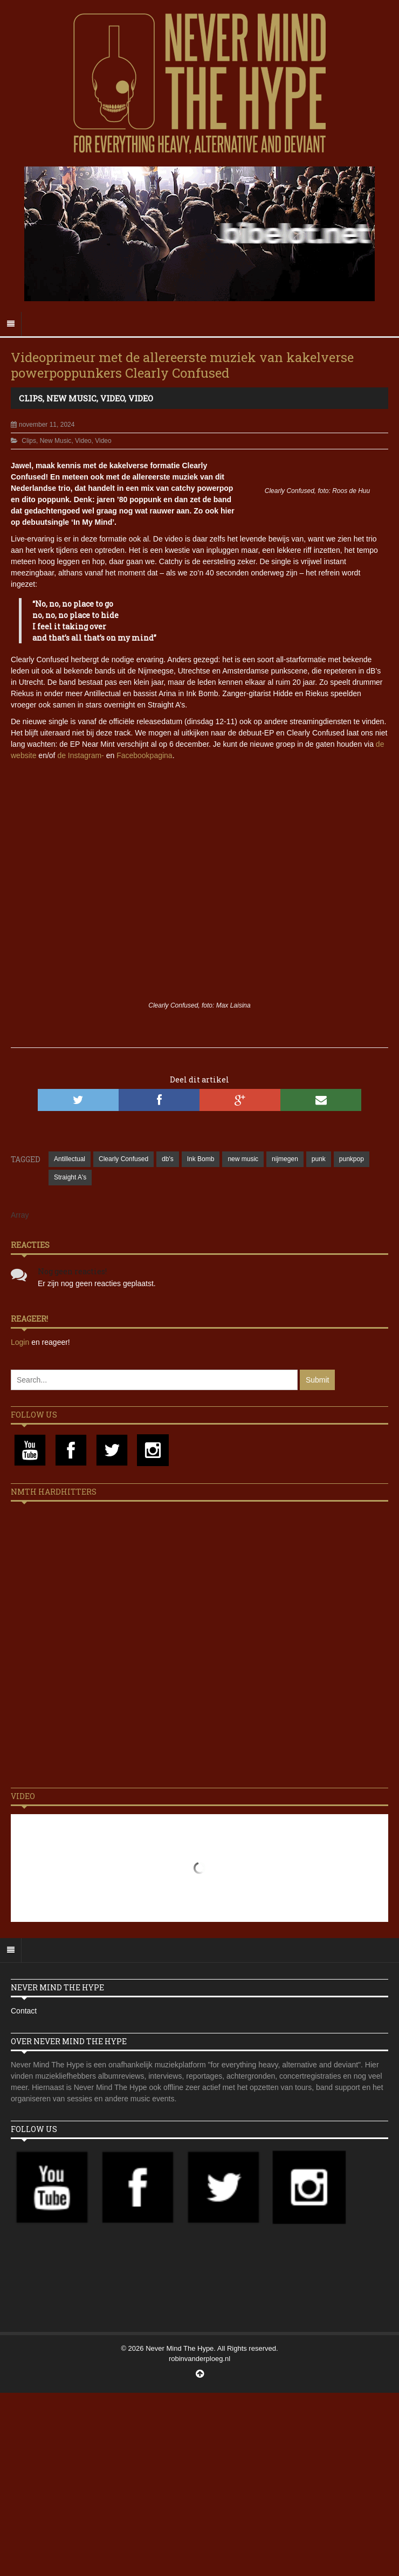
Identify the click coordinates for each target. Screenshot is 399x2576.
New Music (71, 398)
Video (112, 398)
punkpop (351, 1159)
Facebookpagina (144, 755)
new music (243, 1159)
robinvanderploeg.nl (199, 2359)
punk (319, 1159)
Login (21, 1342)
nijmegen (285, 1159)
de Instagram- (80, 755)
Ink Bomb (201, 1159)
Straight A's (70, 1177)
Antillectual (69, 1159)
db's (168, 1159)
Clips (31, 398)
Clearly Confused (123, 1159)
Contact (24, 2010)
